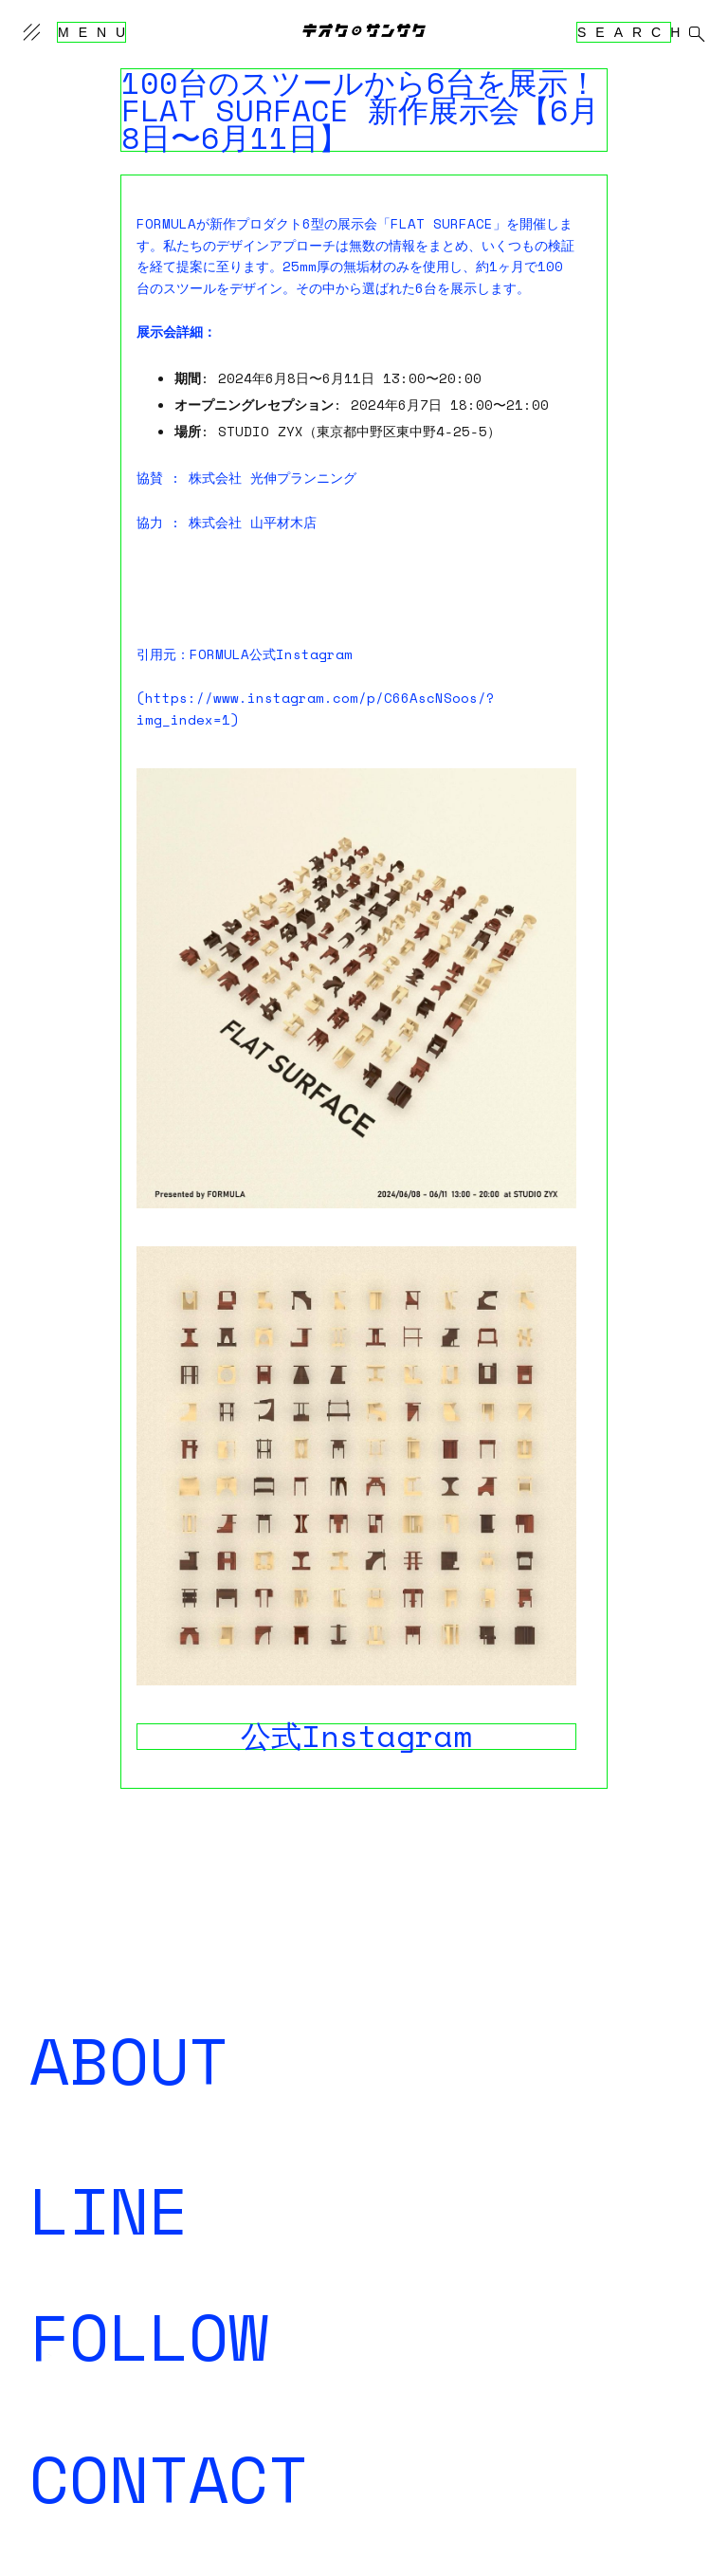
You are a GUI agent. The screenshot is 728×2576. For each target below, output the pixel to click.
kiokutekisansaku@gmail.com (140, 2490)
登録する (55, 2222)
